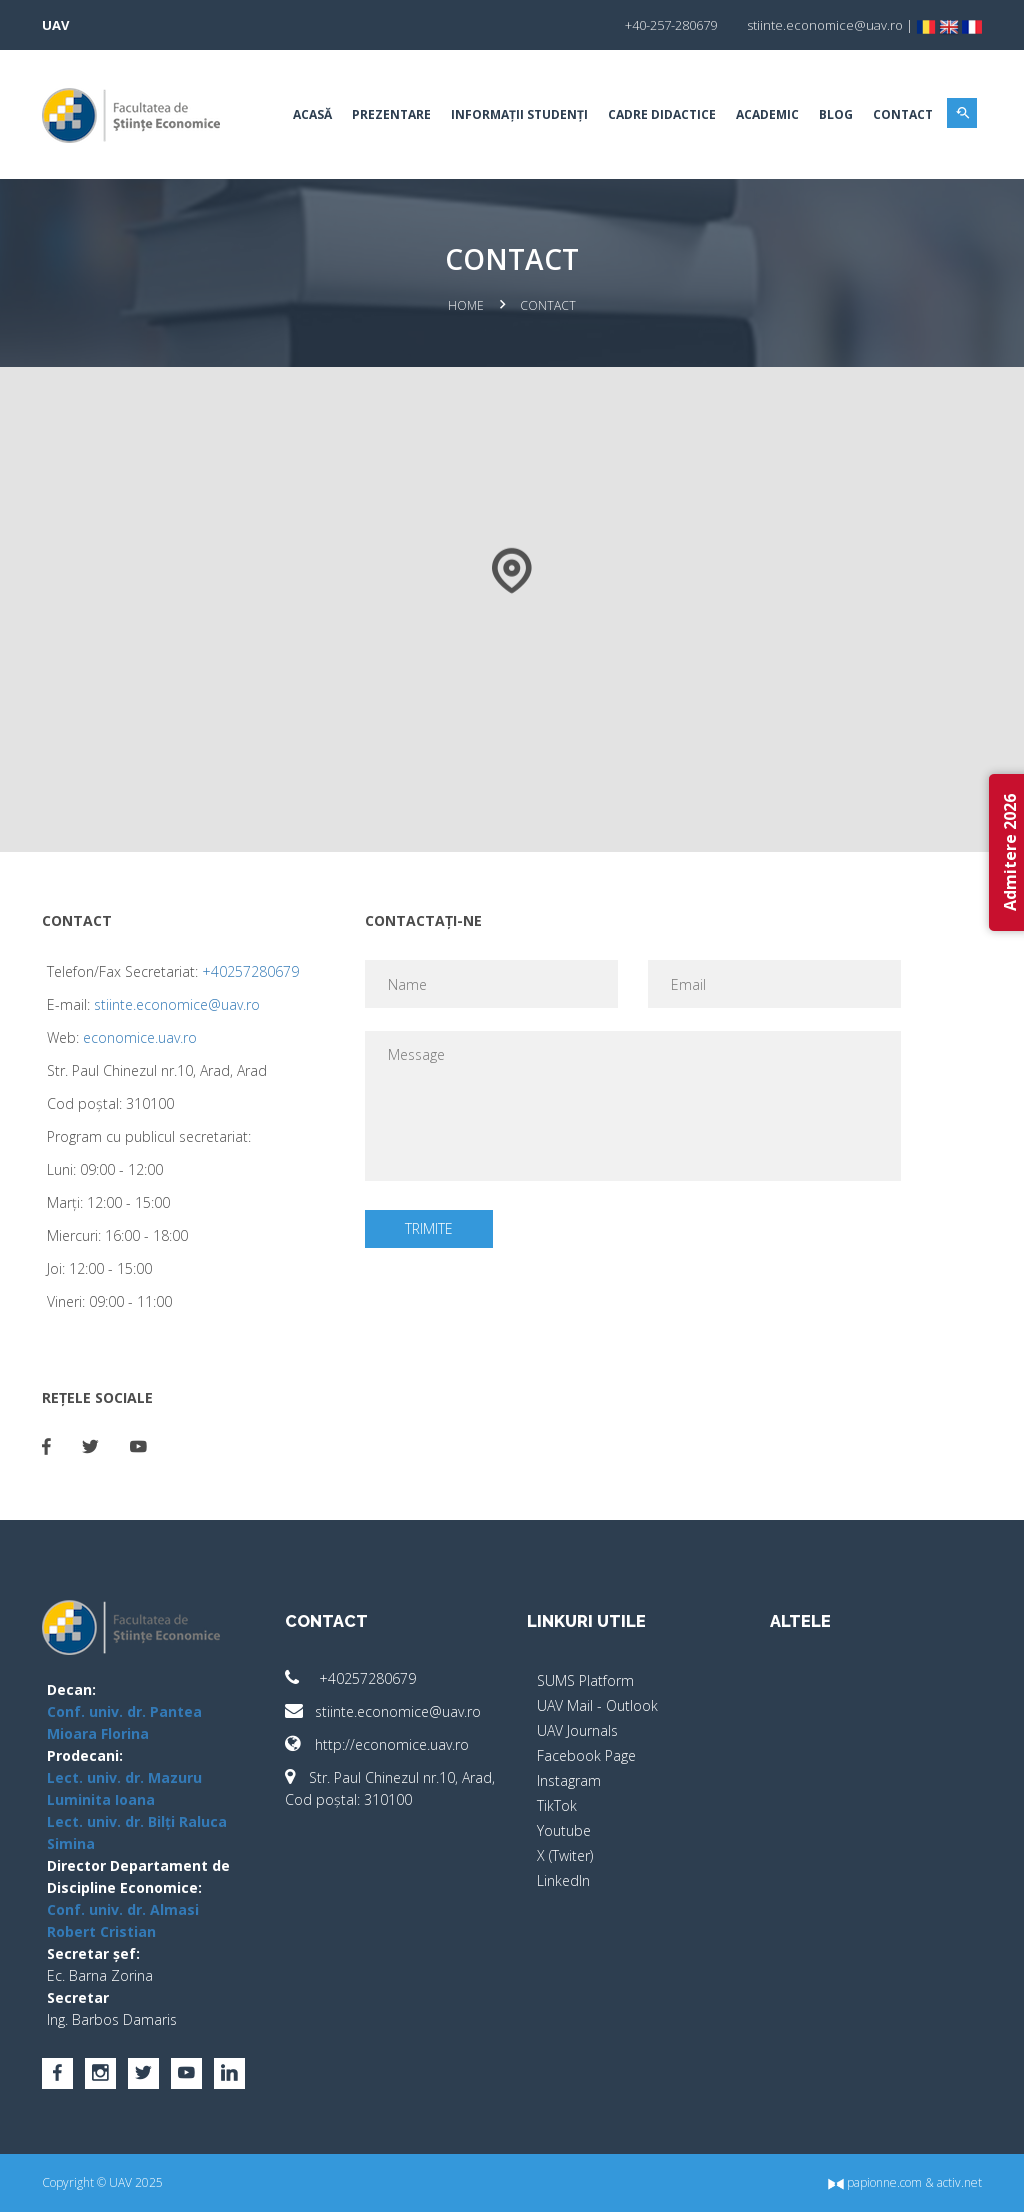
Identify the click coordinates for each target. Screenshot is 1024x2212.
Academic (767, 114)
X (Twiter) (565, 1855)
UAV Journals (577, 1730)
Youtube (564, 1830)
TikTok (557, 1805)
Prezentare (391, 114)
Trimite (429, 1228)
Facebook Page (586, 1755)
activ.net (959, 2182)
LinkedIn (563, 1880)
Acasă (312, 114)
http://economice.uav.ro (377, 1744)
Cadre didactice (662, 114)
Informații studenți (519, 114)
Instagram (569, 1780)
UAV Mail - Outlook (597, 1705)
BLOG (836, 114)
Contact (903, 114)
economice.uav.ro (140, 1037)
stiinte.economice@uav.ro (177, 1004)
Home (466, 305)
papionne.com (875, 2182)
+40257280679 (250, 971)
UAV (55, 25)
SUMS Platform (585, 1680)
